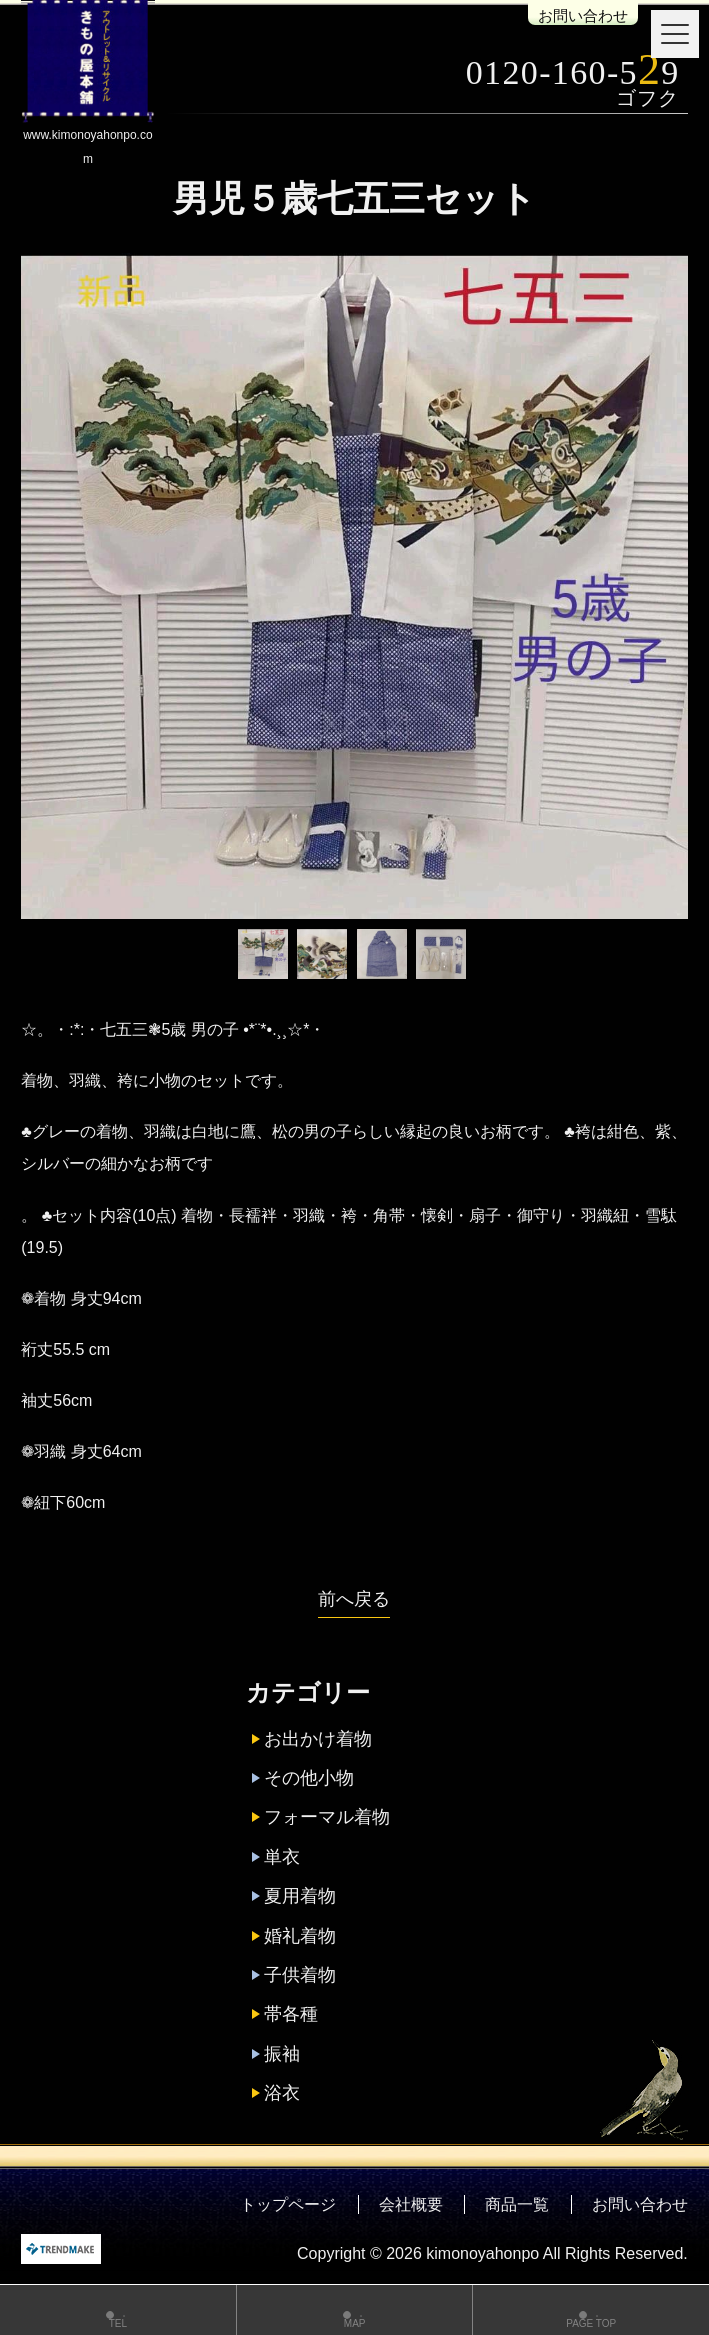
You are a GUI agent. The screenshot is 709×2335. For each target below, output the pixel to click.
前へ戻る (354, 1599)
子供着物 (300, 1975)
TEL (118, 2312)
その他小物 (309, 1778)
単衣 (282, 1857)
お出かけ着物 (318, 1739)
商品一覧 (517, 2204)
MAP (355, 2312)
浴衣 (282, 2093)
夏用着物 (300, 1896)
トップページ (288, 2204)
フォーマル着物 (327, 1817)
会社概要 (411, 2204)
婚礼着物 (300, 1936)
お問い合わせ (583, 15)
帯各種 (291, 2014)
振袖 (282, 2054)
